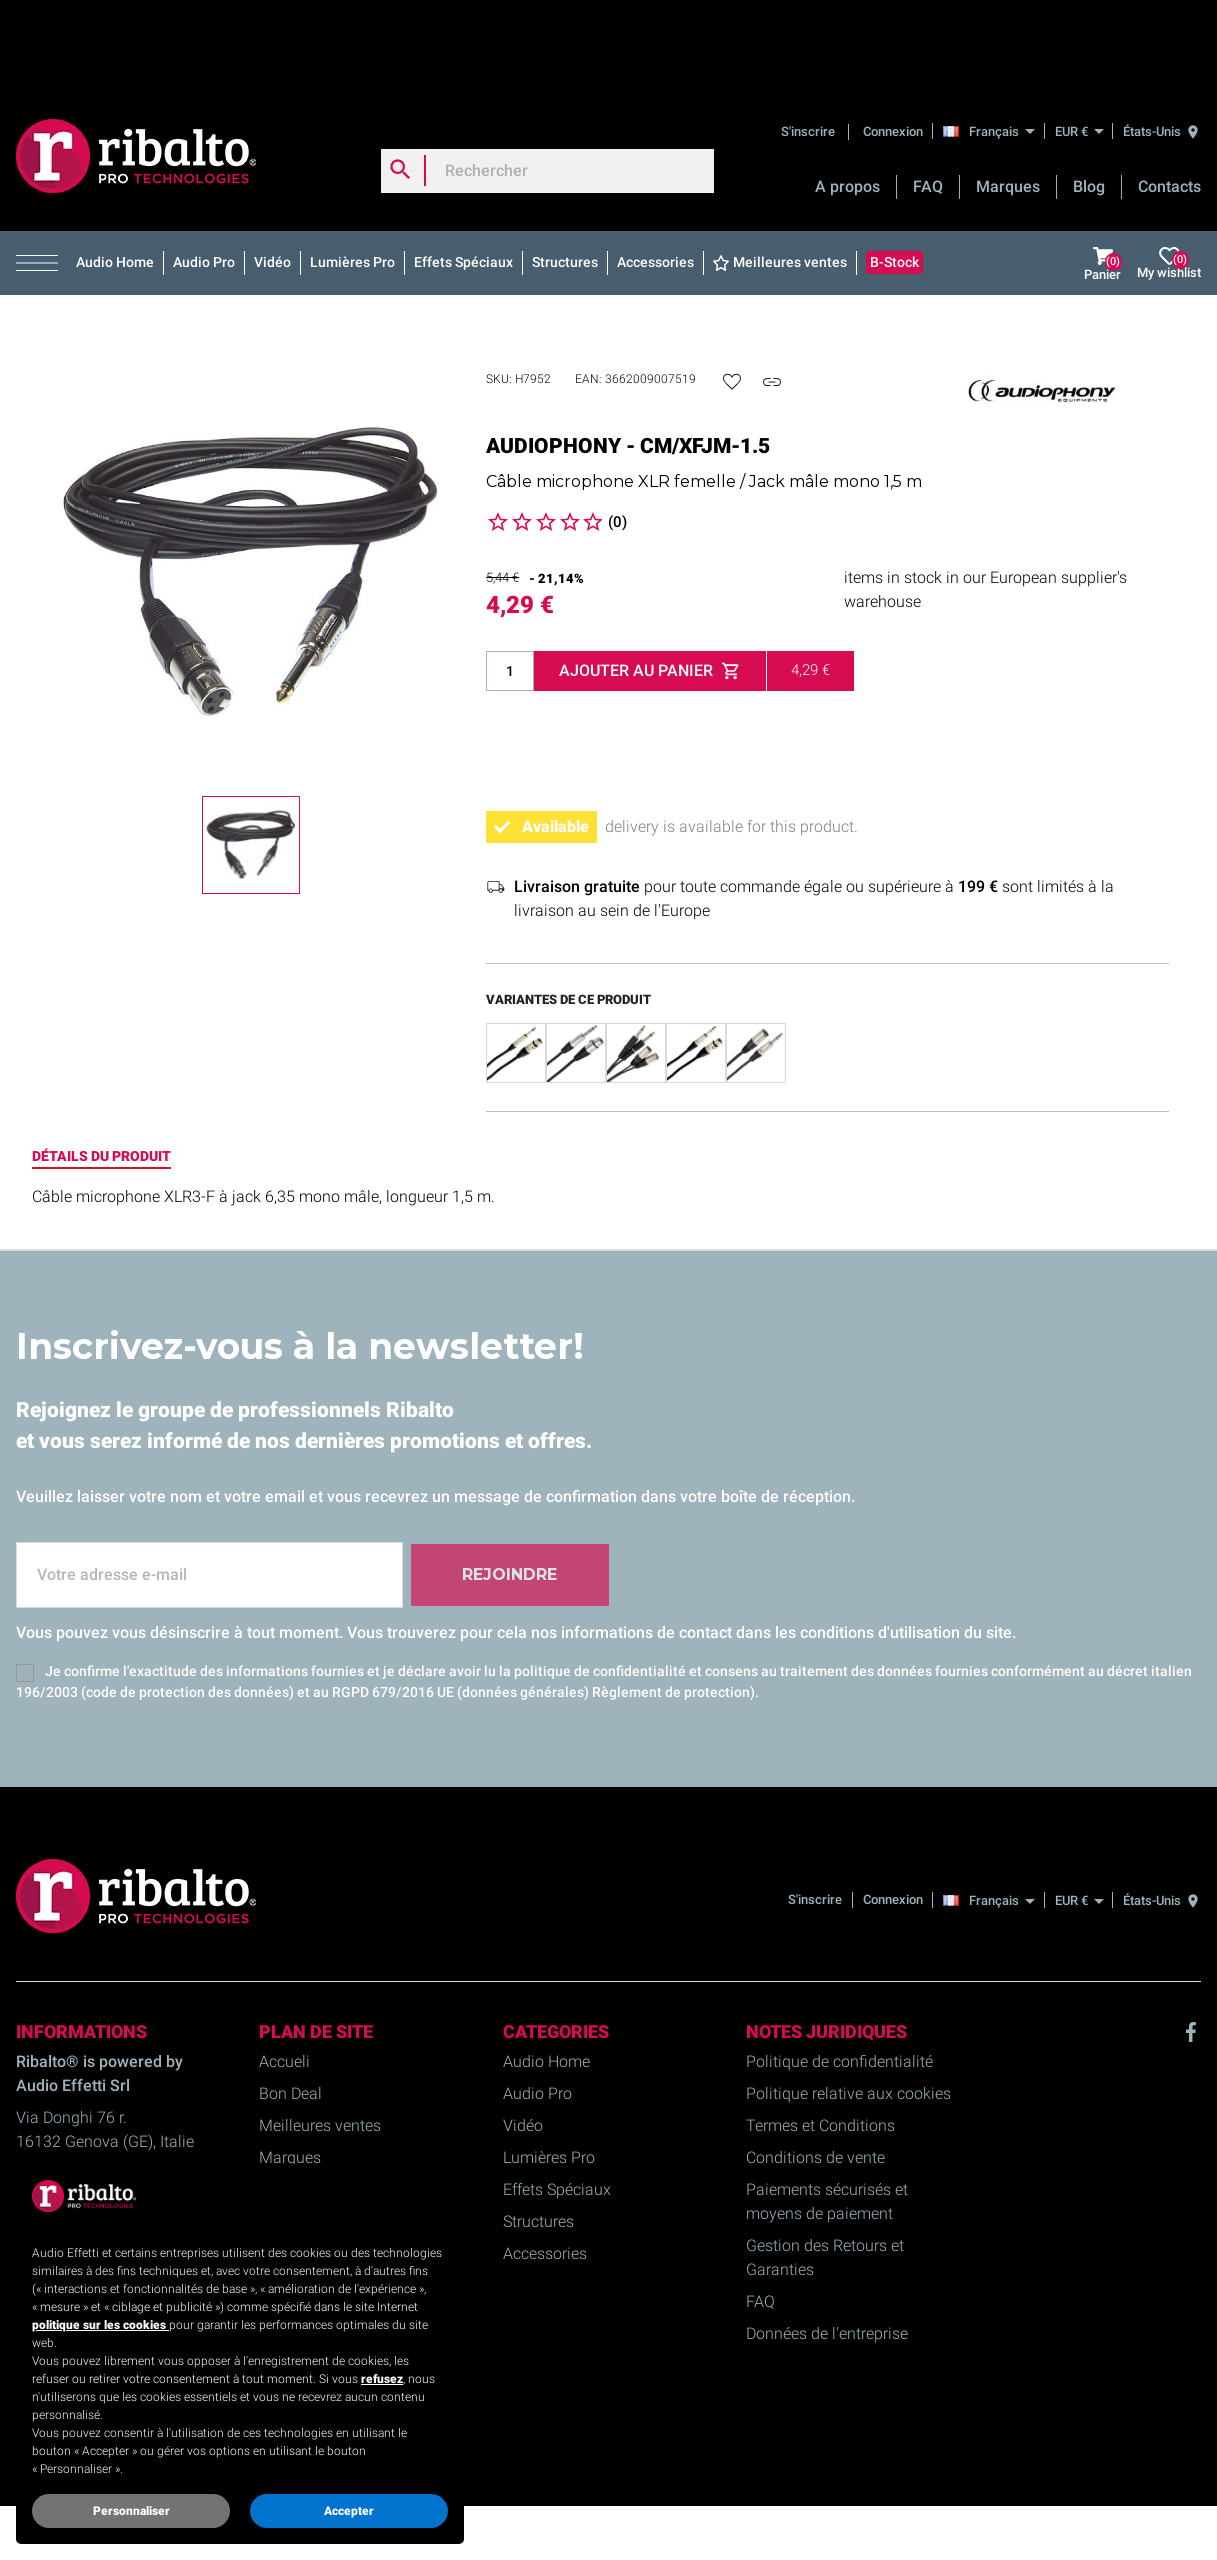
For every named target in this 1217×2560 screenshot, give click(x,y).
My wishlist (1169, 177)
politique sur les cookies (100, 2325)
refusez (382, 2379)
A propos (847, 100)
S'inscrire (809, 44)
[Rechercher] (547, 84)
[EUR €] (1079, 44)
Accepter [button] (349, 2511)
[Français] (994, 44)
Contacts (1169, 100)
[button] (41, 177)
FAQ (928, 100)
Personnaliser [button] (131, 2511)
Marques (1008, 100)
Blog (1089, 100)
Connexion (893, 44)
